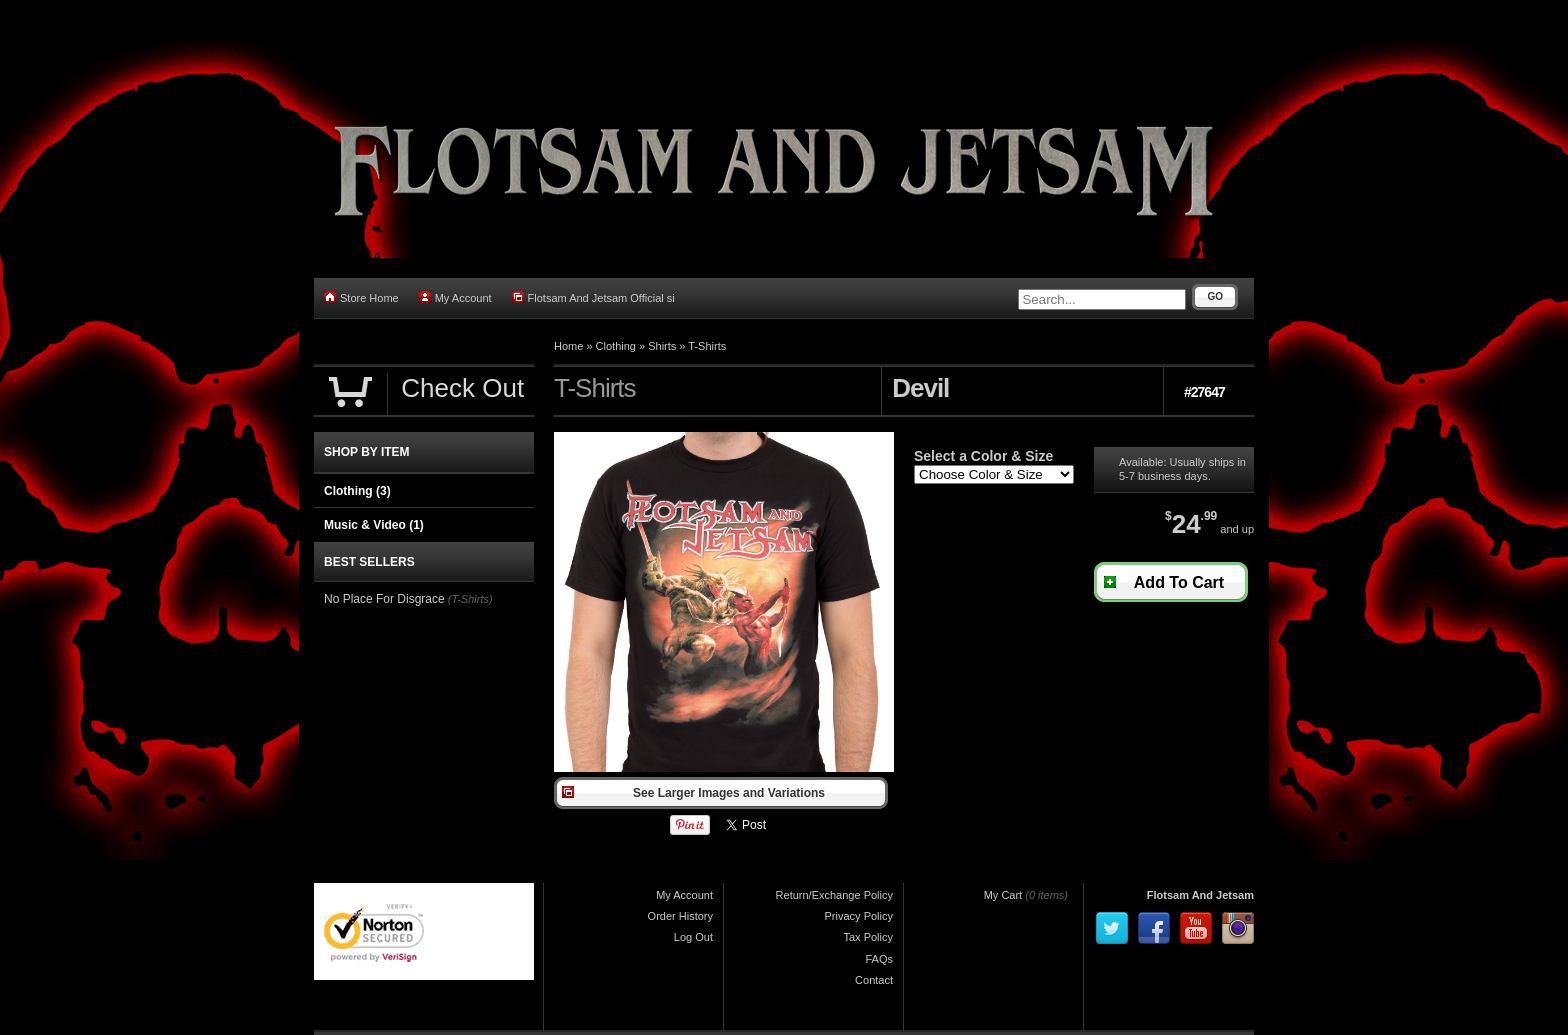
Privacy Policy (859, 916)
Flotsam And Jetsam (1200, 895)
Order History (680, 916)
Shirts (662, 346)
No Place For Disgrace (384, 599)
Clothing (616, 346)
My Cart (1003, 895)
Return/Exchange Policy (834, 895)
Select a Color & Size (983, 456)
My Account (455, 297)
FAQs (879, 959)
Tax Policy (868, 937)
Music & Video (374, 525)
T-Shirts (707, 346)
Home (568, 346)
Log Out (693, 937)
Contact (874, 980)
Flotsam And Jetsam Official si (593, 297)
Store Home (361, 297)
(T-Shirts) (470, 599)
